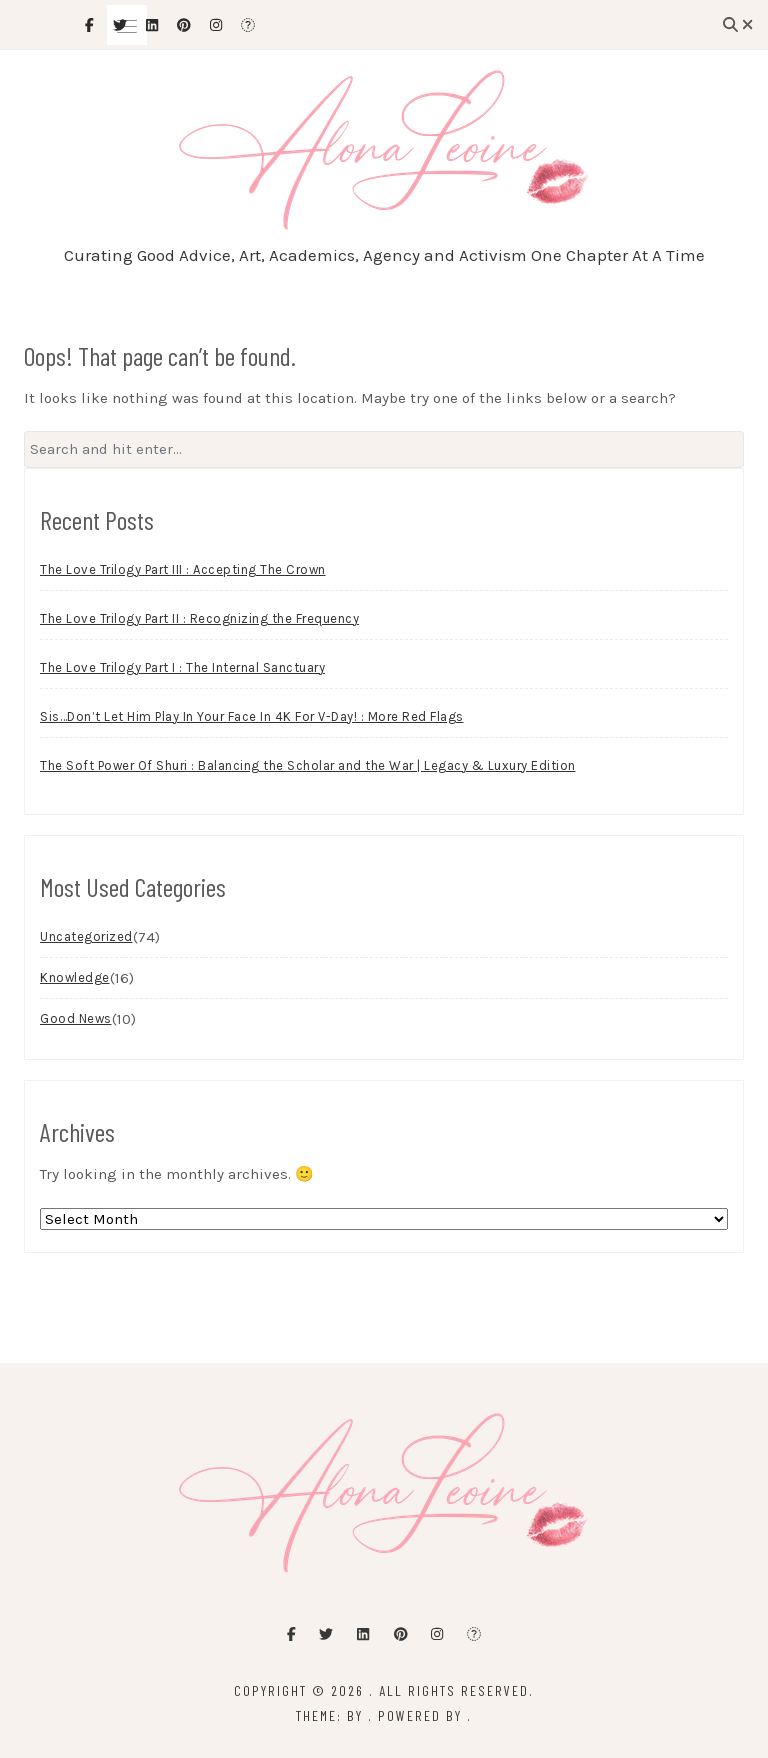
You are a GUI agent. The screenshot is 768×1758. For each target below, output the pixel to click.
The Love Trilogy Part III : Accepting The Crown (183, 569)
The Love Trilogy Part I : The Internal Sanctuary (182, 667)
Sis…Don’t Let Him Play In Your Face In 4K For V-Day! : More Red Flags (252, 716)
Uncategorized (86, 936)
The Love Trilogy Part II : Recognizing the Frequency (199, 618)
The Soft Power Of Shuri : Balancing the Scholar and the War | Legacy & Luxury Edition (308, 765)
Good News (76, 1018)
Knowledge (75, 977)
